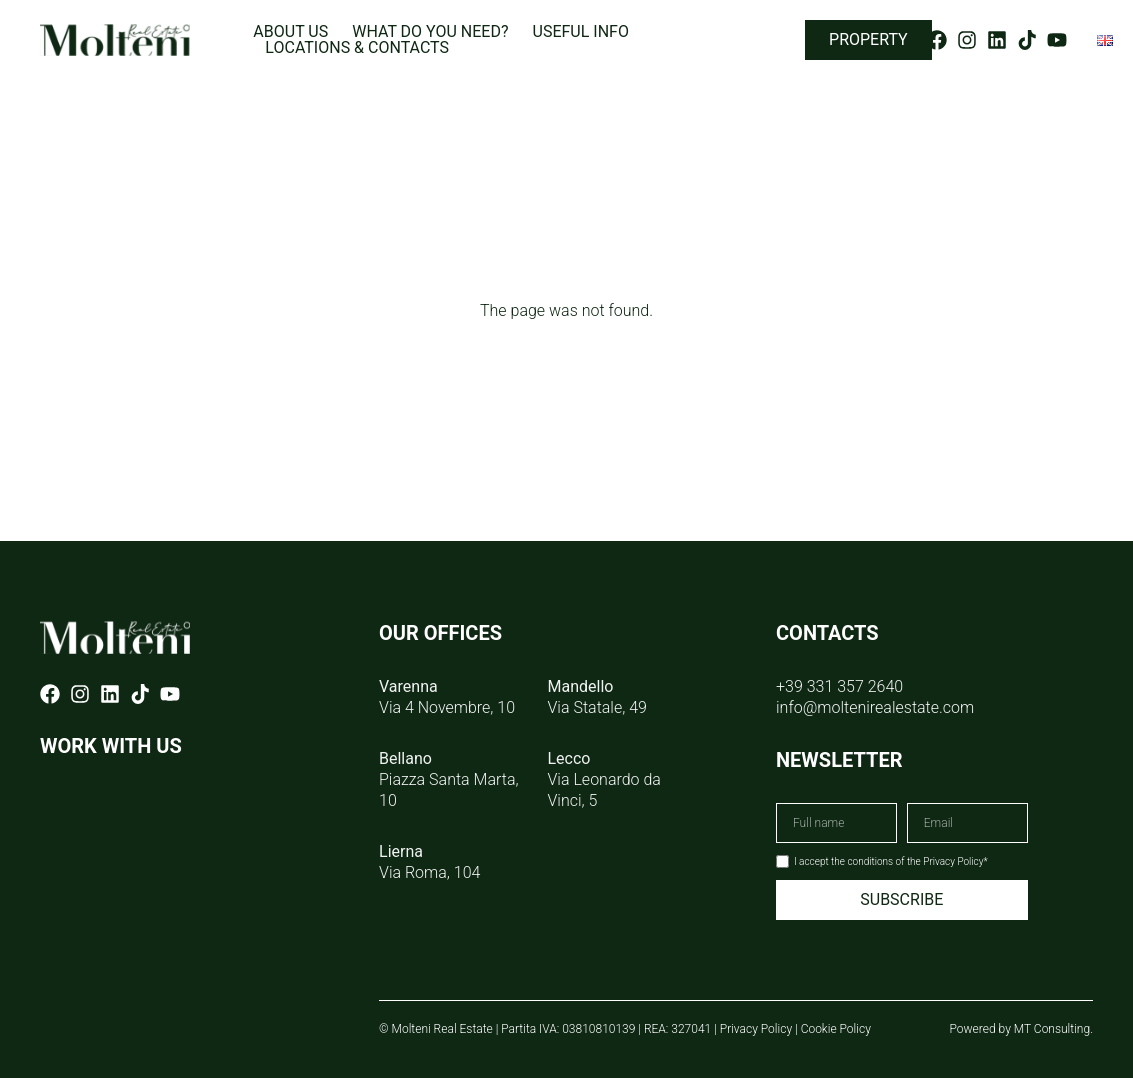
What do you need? (430, 32)
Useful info (581, 32)
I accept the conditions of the (891, 861)
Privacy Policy (756, 1029)
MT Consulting (1052, 1029)
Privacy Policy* (955, 861)
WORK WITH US (111, 746)
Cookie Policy (836, 1029)
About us (290, 32)
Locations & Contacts (357, 48)
